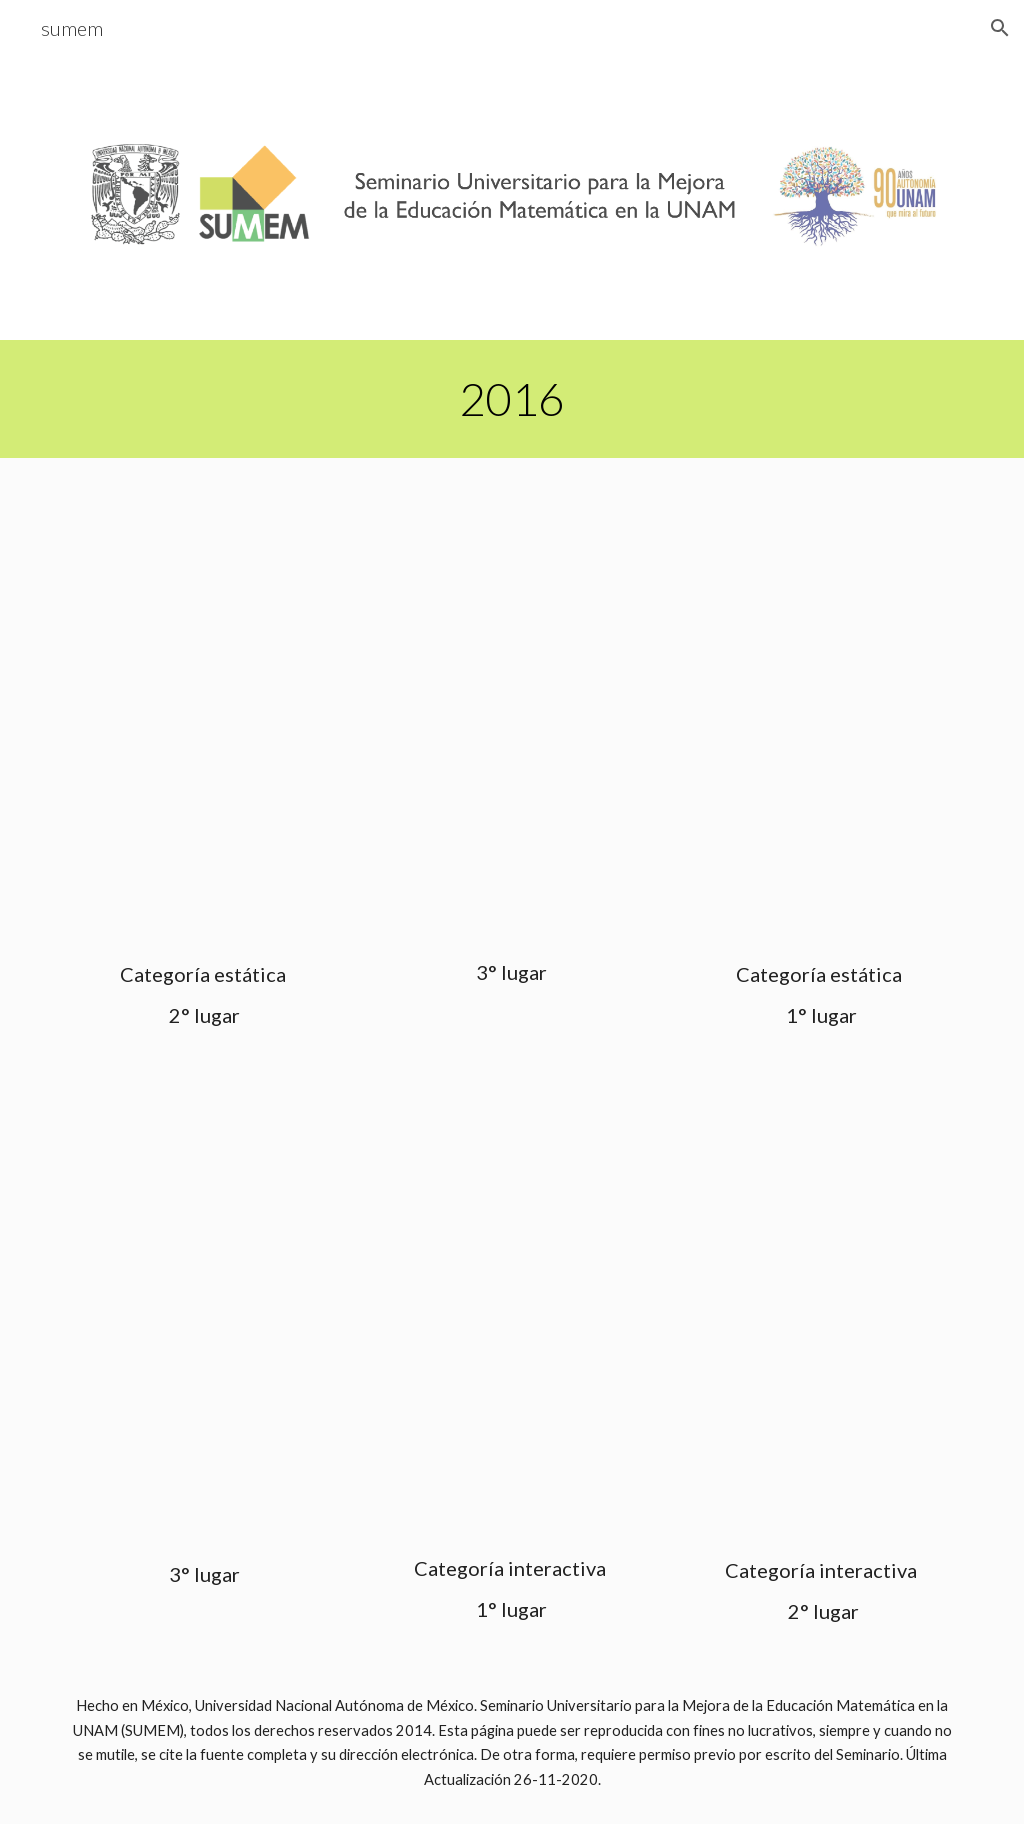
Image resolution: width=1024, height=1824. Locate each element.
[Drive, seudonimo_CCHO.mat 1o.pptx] (821, 715)
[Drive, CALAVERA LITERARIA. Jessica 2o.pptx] (203, 715)
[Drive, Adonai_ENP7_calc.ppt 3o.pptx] (203, 1318)
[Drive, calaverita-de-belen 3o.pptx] (512, 714)
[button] (1000, 28)
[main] (511, 399)
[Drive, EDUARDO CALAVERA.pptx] (512, 1316)
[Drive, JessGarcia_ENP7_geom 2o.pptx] (821, 1317)
